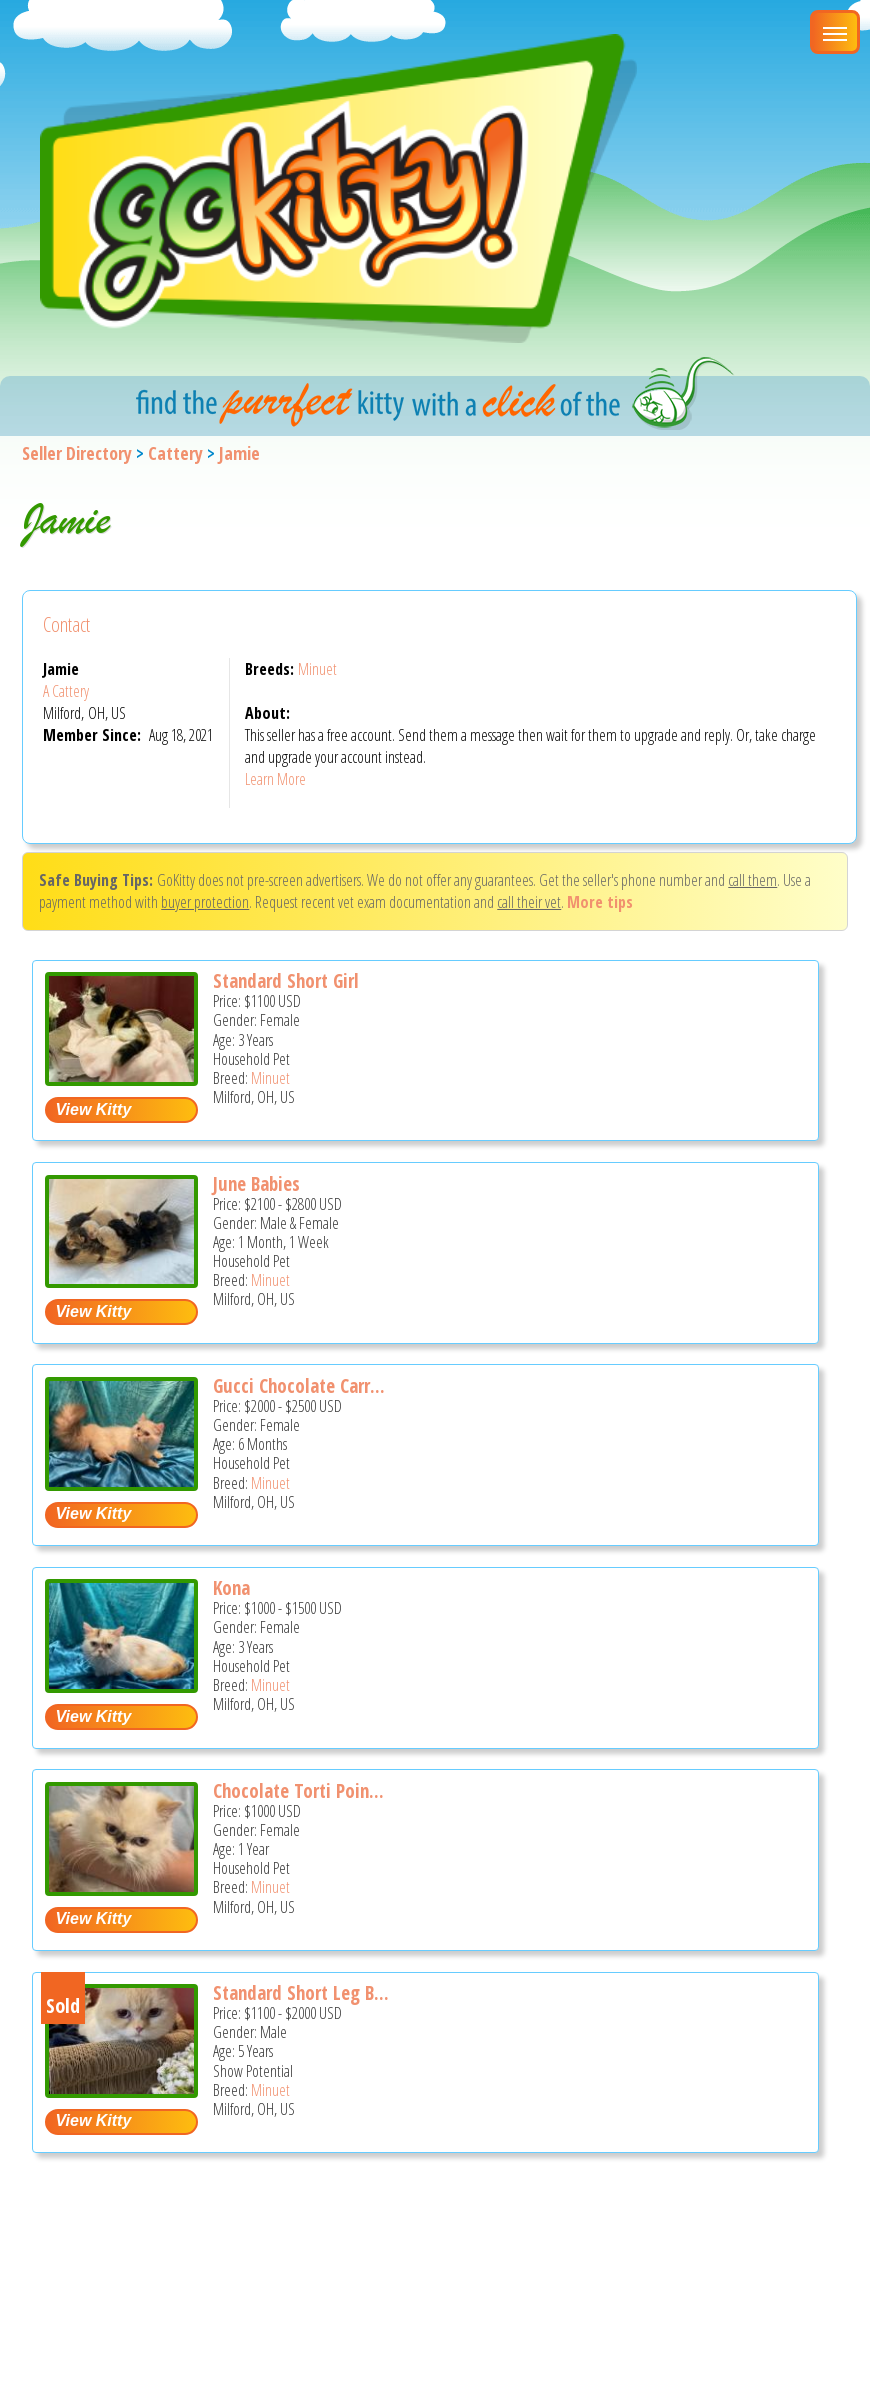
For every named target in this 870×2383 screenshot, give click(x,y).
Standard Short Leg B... (301, 1993)
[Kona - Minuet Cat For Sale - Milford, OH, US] (121, 1685)
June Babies (256, 1184)
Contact (66, 624)
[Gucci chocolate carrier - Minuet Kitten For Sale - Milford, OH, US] (121, 1483)
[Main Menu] (835, 32)
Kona (231, 1588)
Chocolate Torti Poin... (298, 1791)
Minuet (317, 669)
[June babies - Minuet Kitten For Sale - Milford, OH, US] (121, 1280)
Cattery (175, 453)
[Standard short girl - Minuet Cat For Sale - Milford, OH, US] (121, 1078)
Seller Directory (77, 453)
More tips (600, 902)
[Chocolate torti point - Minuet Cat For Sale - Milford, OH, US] (121, 1888)
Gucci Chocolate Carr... (299, 1386)
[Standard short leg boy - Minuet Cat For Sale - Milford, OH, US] (121, 2090)
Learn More (275, 779)
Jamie (239, 453)
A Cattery (66, 691)
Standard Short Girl (286, 981)
